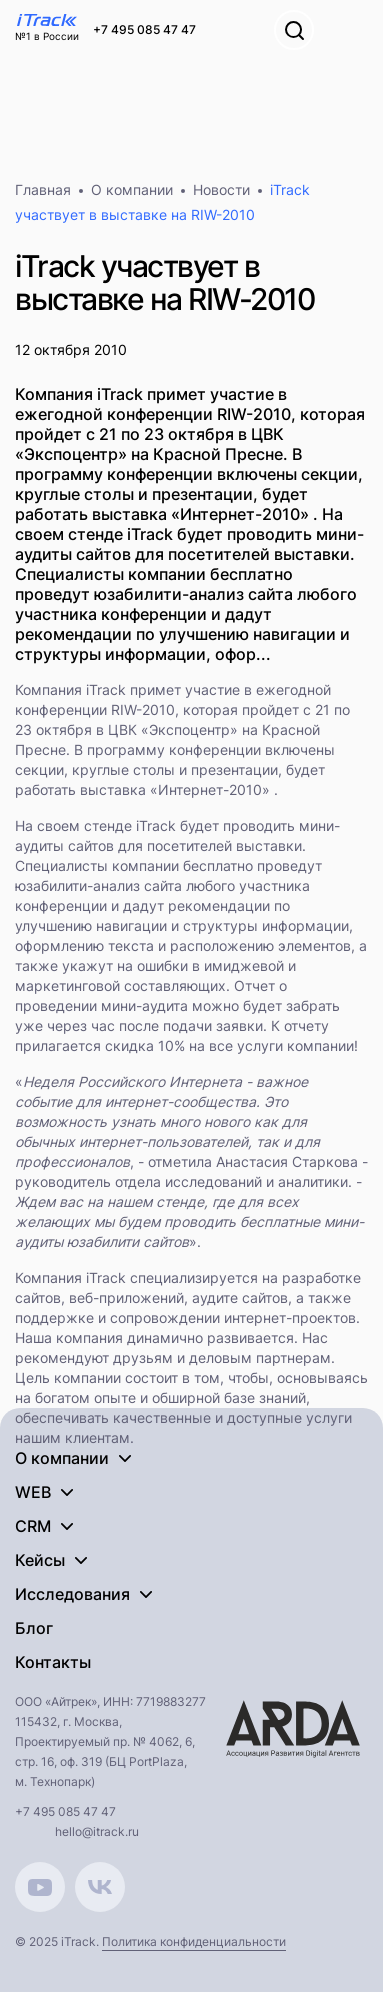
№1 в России (47, 36)
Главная (43, 189)
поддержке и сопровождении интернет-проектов (185, 1317)
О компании (132, 189)
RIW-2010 (143, 709)
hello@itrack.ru (97, 1831)
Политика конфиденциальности (194, 1941)
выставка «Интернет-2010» (177, 789)
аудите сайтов (240, 1297)
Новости (221, 189)
